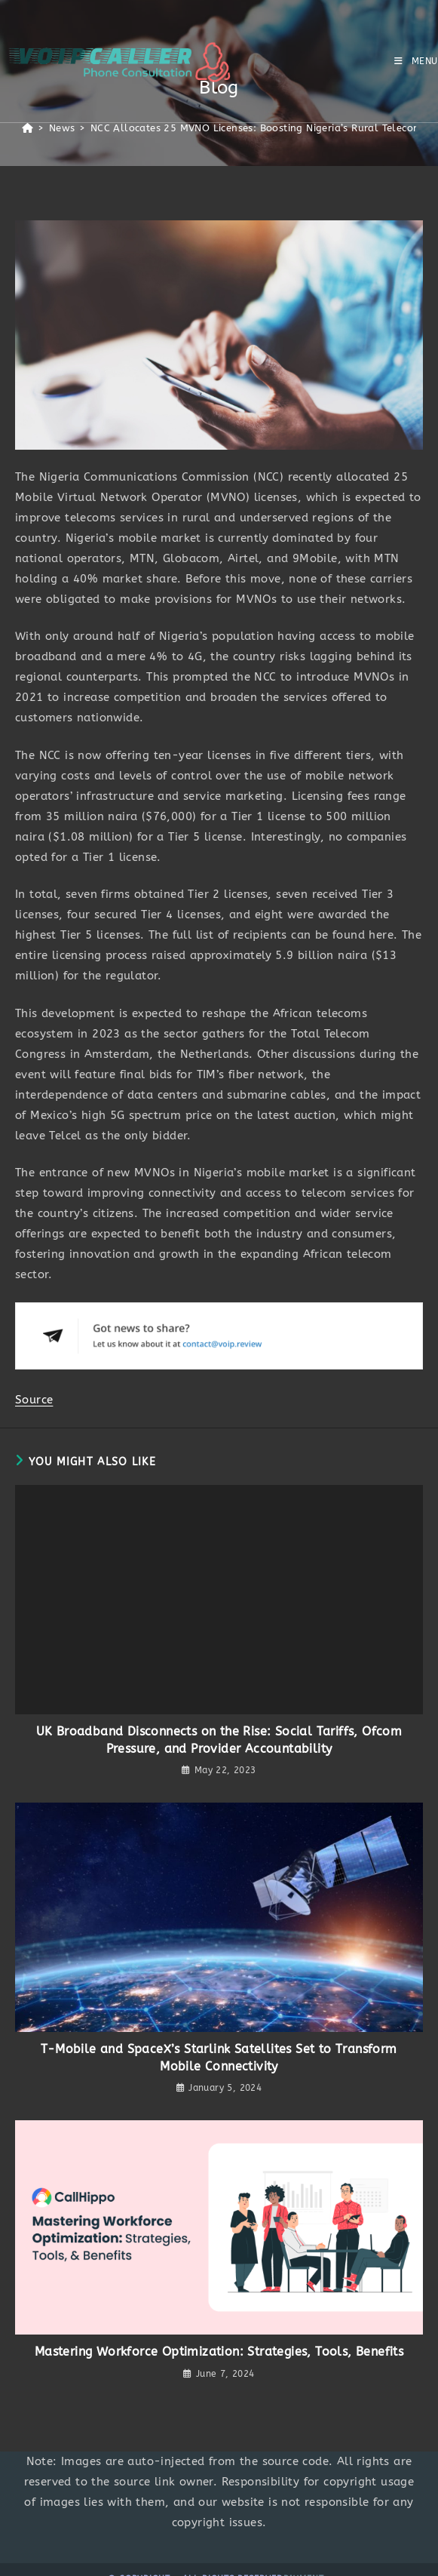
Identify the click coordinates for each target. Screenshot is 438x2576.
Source (34, 1399)
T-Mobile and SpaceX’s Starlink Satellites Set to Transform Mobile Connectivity (219, 2057)
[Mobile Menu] (416, 61)
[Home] (27, 128)
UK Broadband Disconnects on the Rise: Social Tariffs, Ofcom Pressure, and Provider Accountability (219, 1739)
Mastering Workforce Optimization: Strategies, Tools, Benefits (219, 2351)
